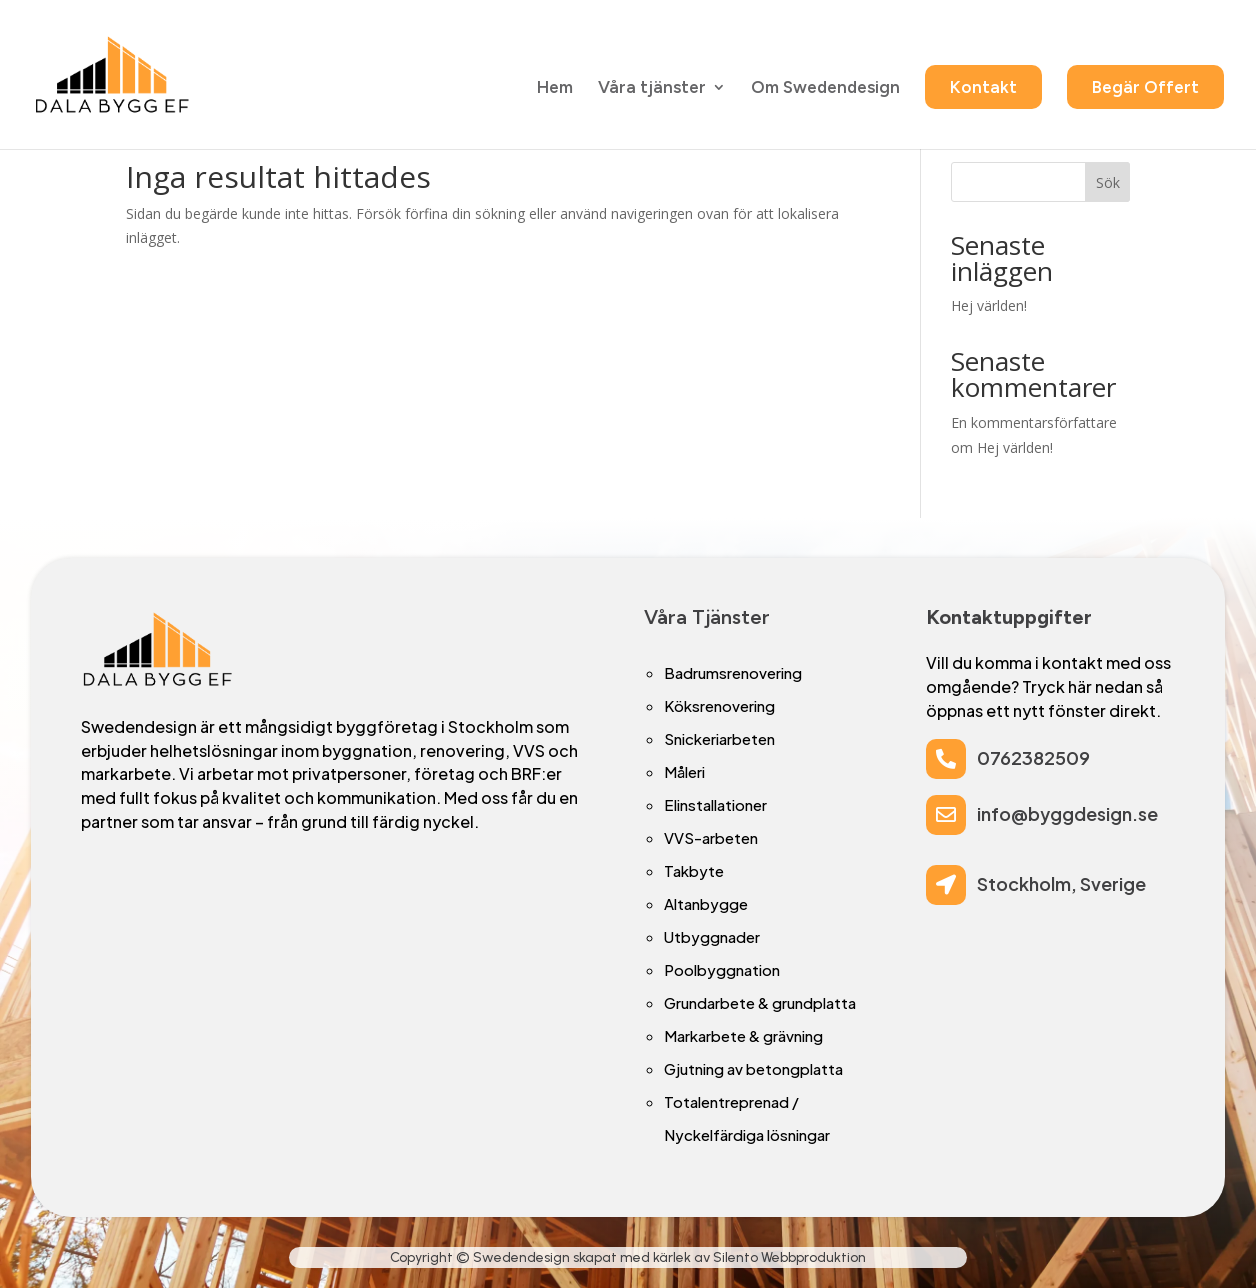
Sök (1108, 182)
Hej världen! (989, 305)
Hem (555, 88)
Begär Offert (1145, 87)
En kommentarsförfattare (1034, 422)
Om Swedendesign (825, 88)
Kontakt (983, 87)
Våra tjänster (652, 88)
